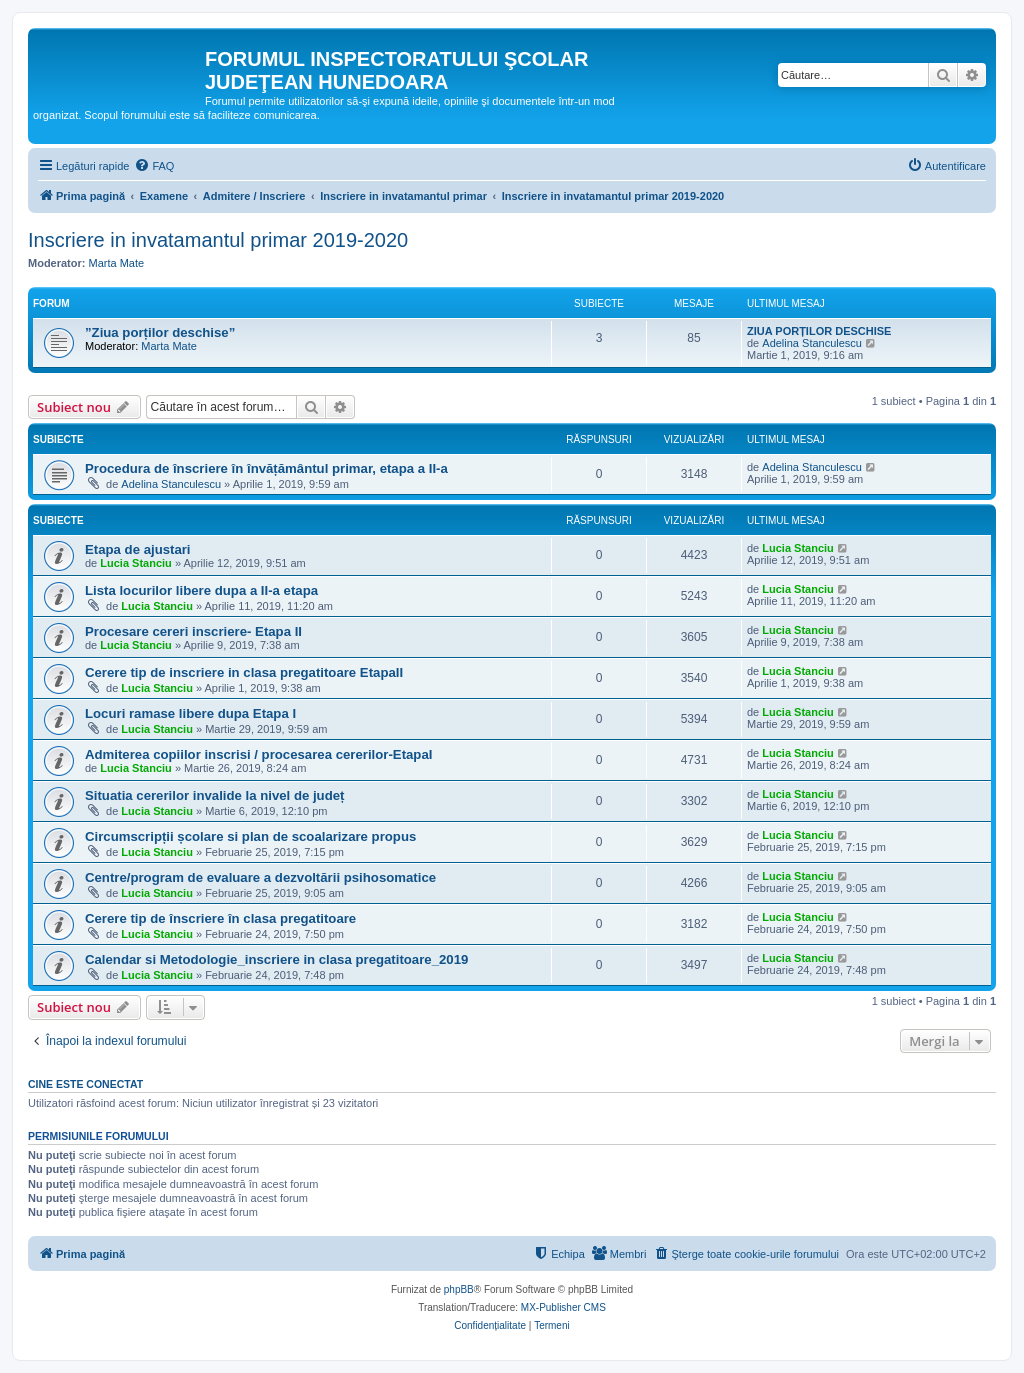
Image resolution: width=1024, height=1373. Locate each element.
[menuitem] (154, 166)
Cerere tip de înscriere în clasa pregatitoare (220, 918)
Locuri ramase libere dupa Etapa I (190, 713)
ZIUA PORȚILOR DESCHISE (819, 331)
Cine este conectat (85, 1084)
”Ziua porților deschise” (160, 332)
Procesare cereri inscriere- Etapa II (193, 631)
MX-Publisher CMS (563, 1307)
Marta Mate (117, 263)
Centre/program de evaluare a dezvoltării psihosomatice (260, 877)
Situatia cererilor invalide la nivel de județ (214, 795)
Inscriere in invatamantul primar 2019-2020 (218, 240)
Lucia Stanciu (136, 563)
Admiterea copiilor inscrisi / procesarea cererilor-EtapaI (258, 754)
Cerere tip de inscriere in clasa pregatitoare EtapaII (244, 672)
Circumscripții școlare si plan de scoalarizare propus (250, 836)
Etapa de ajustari (138, 549)
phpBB (459, 1289)
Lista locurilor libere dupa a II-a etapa (201, 590)
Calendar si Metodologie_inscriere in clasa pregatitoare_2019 (276, 959)
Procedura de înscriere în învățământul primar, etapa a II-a (266, 468)
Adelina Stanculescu (812, 343)
